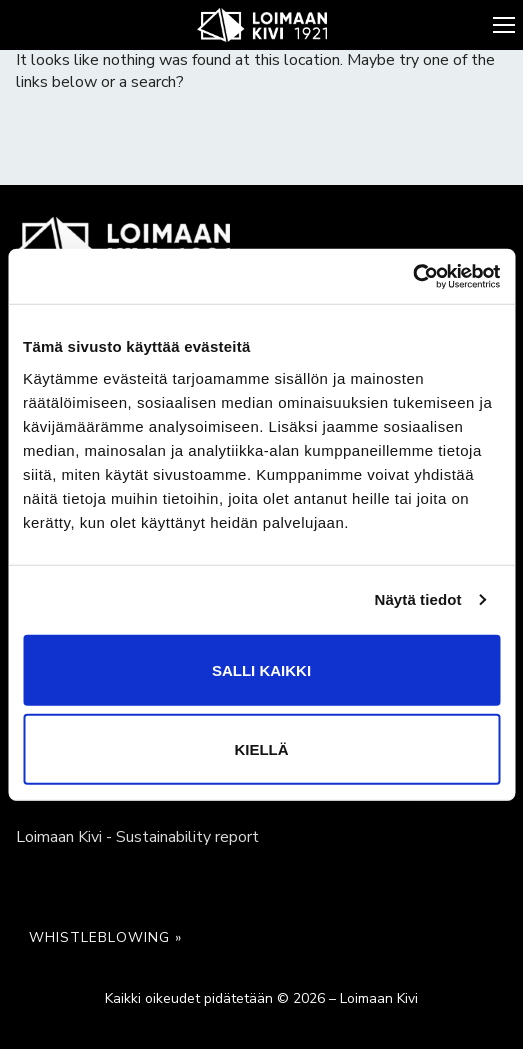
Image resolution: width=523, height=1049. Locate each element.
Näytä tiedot (418, 599)
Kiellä (261, 748)
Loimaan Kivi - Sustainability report (137, 837)
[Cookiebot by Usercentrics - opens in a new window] (412, 276)
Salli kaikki (261, 669)
